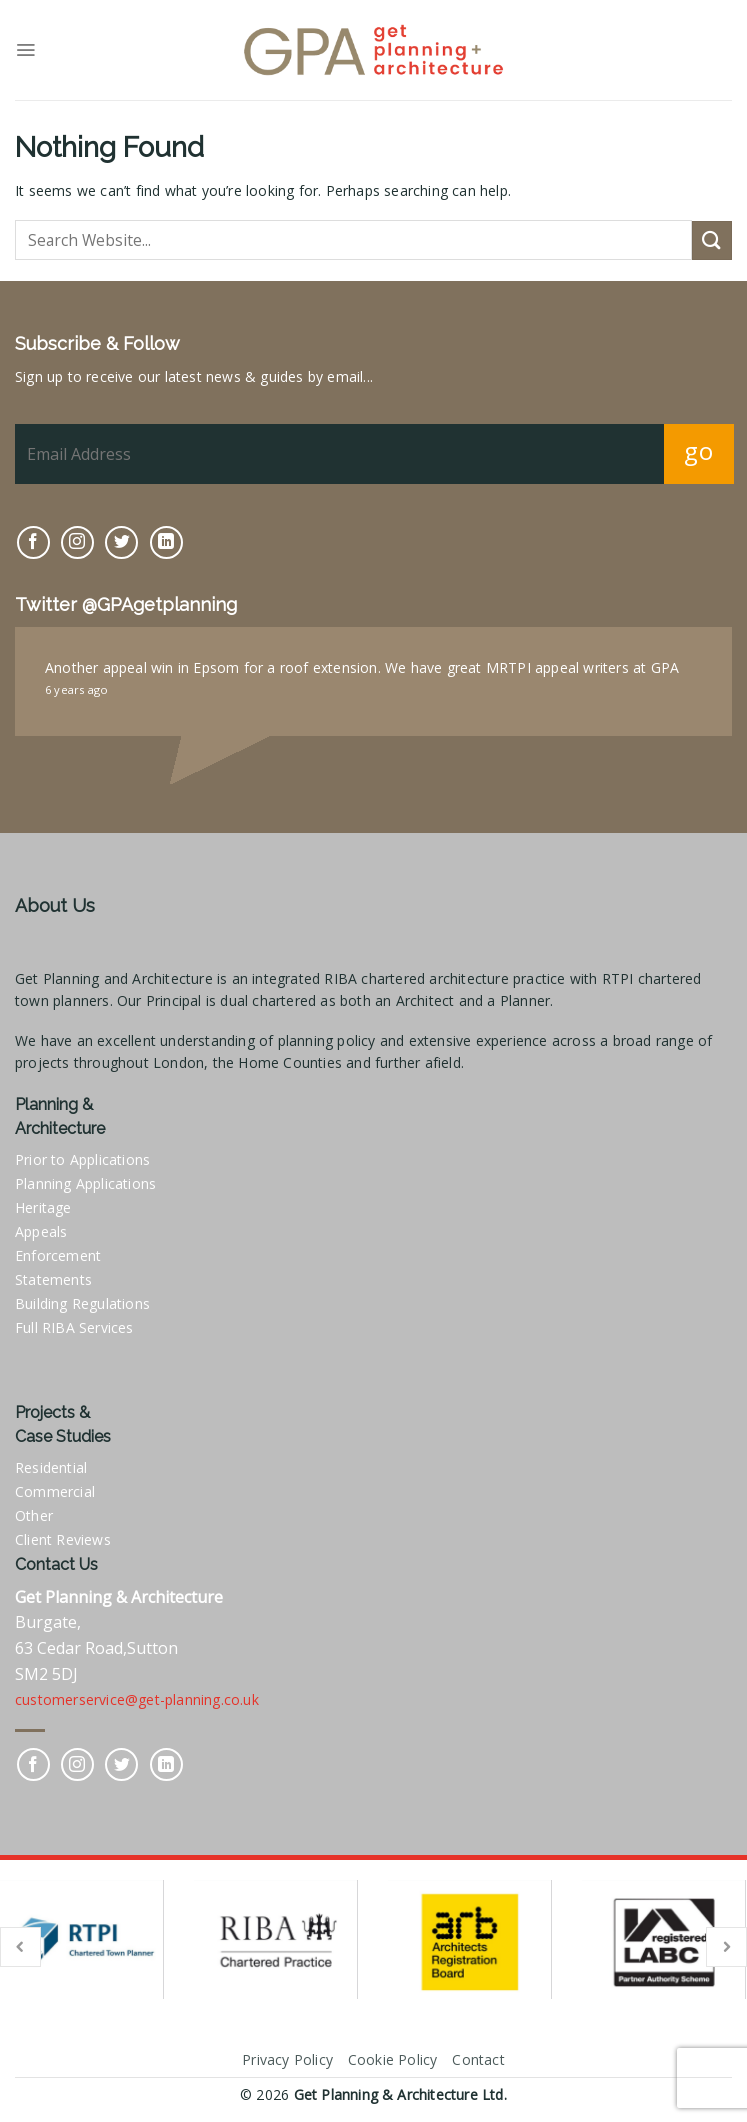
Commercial (55, 1491)
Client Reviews (63, 1539)
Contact (478, 2059)
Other (34, 1515)
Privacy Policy (287, 2059)
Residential (51, 1467)
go (698, 450)
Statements (53, 1279)
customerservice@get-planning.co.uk (137, 1699)
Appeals (41, 1231)
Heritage (43, 1207)
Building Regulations (82, 1303)
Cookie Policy (393, 2059)
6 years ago (76, 689)
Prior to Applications (82, 1159)
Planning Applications (85, 1183)
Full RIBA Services (74, 1327)
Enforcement (58, 1255)
